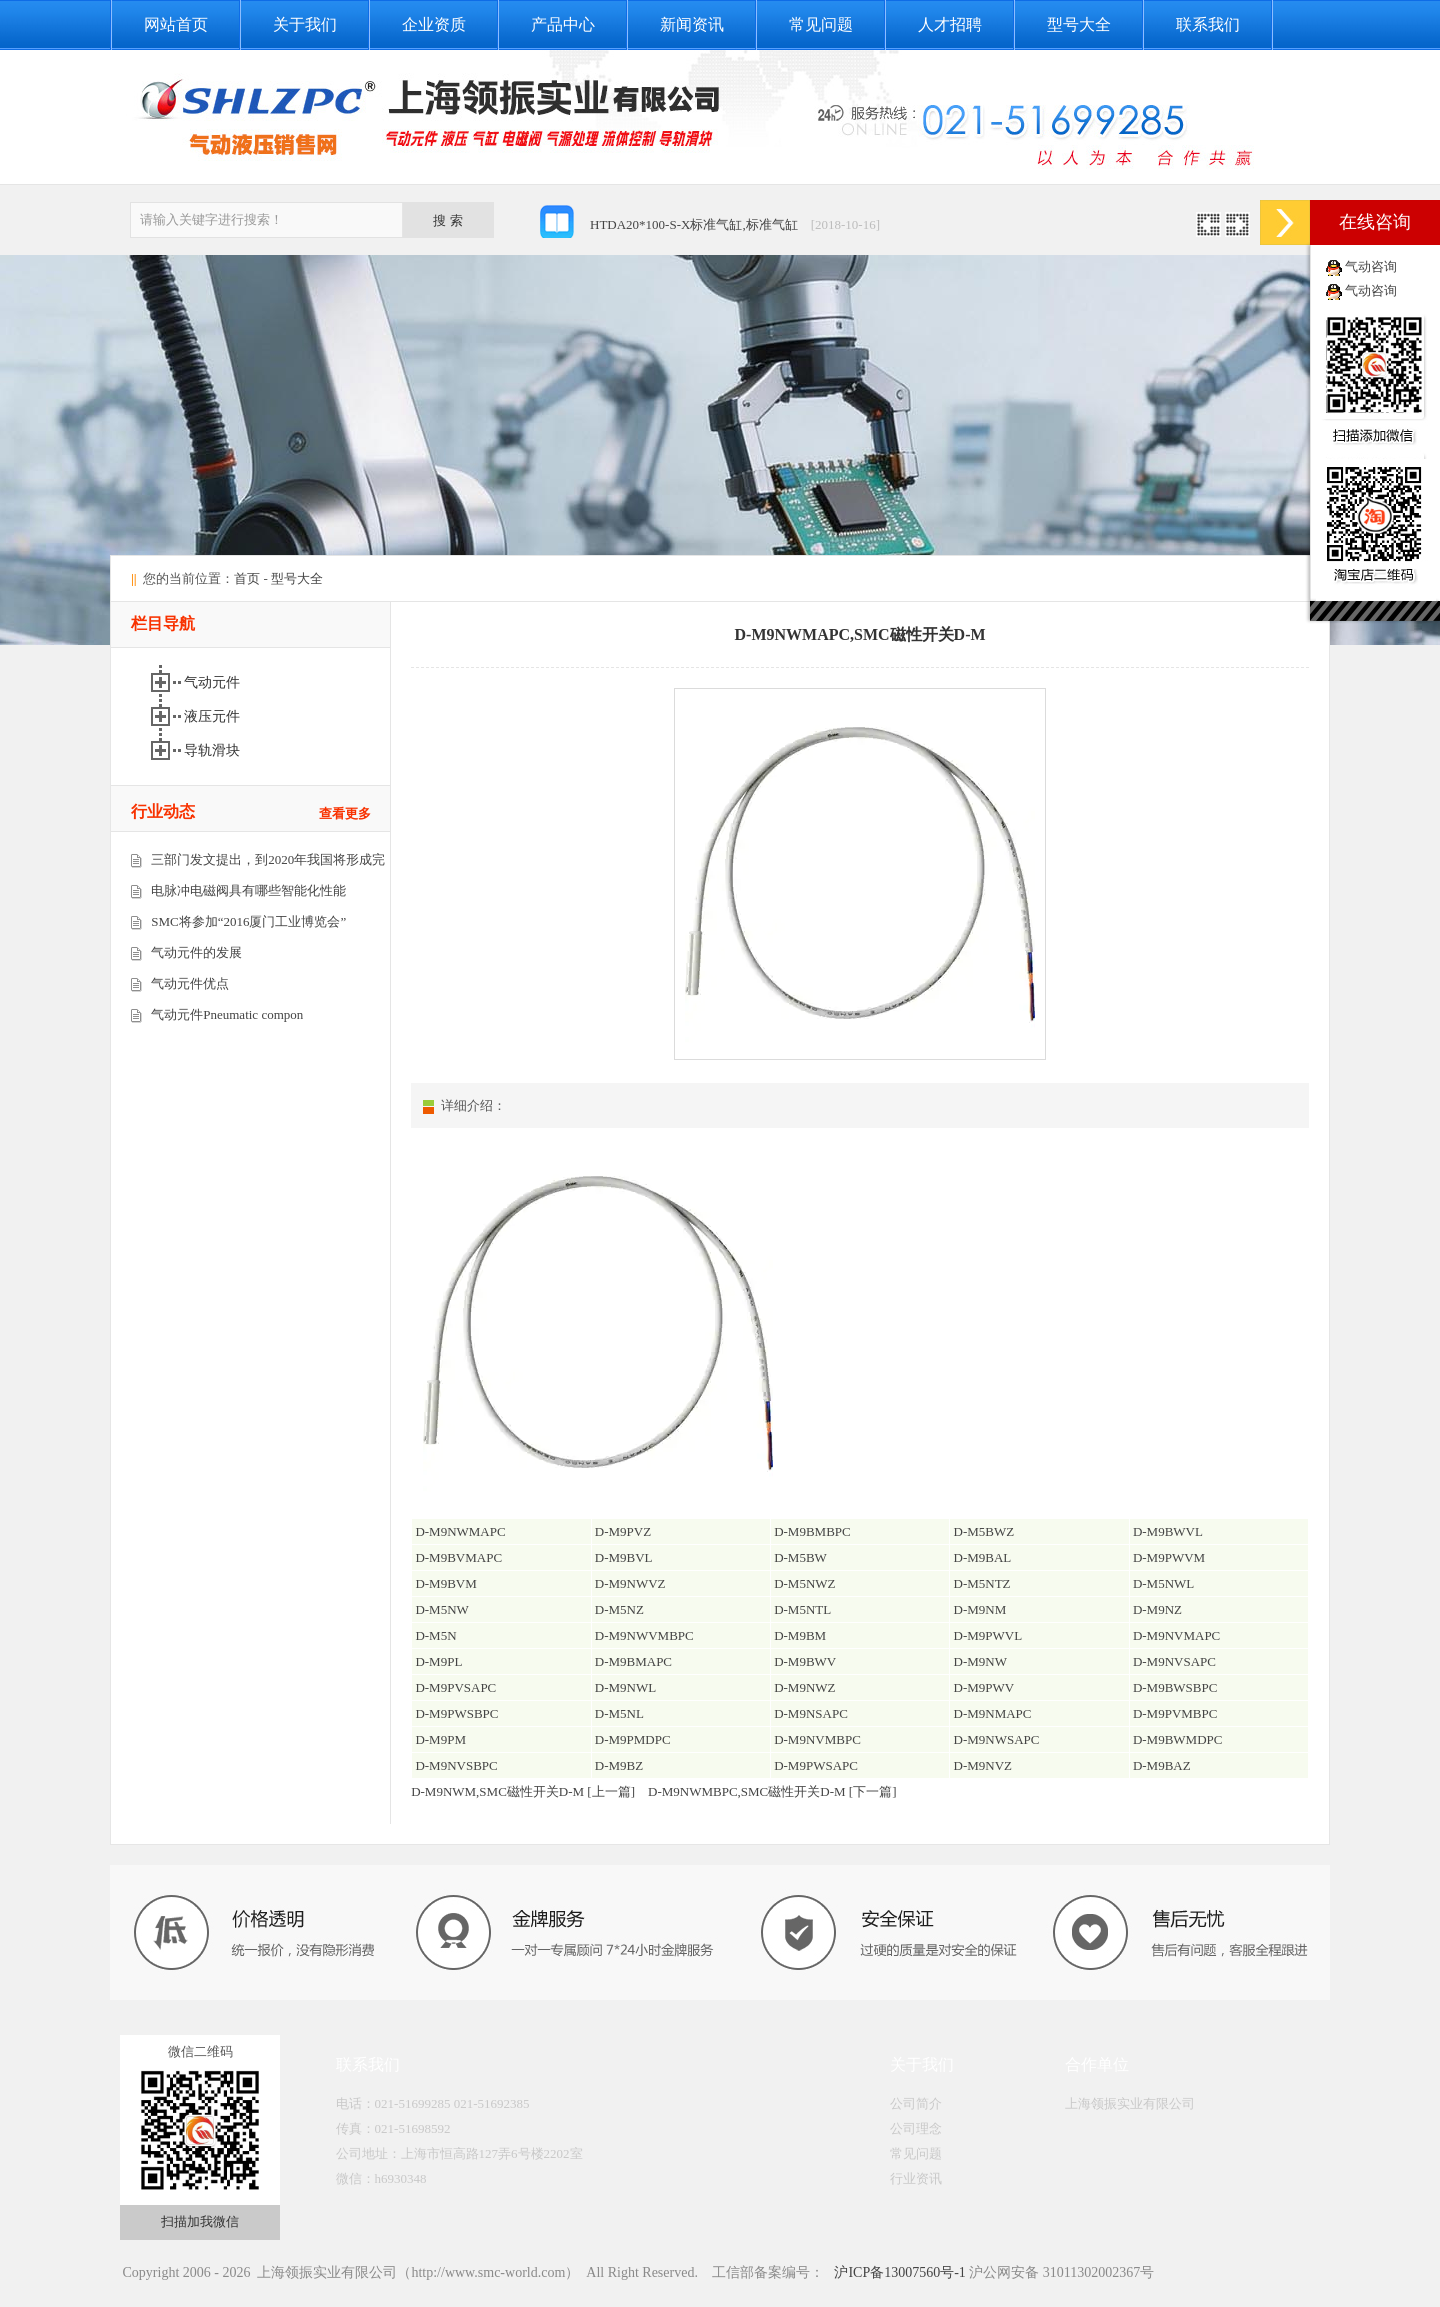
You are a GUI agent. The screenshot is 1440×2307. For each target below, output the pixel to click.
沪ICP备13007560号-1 (898, 2272)
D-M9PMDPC (633, 1739)
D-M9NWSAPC (997, 1739)
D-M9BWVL (1168, 1531)
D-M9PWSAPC (816, 1765)
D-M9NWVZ (630, 1583)
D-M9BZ (619, 1765)
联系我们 (1208, 24)
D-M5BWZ (984, 1531)
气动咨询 (1371, 266)
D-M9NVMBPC (817, 1739)
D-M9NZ (1157, 1609)
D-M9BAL (983, 1557)
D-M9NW (980, 1661)
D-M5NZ (619, 1609)
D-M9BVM (445, 1583)
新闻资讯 (692, 24)
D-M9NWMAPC (460, 1531)
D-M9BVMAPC (458, 1557)
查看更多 (345, 813)
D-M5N (435, 1635)
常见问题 (821, 24)
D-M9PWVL (988, 1635)
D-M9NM (980, 1609)
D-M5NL (619, 1713)
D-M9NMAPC (993, 1713)
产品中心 (563, 24)
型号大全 (1079, 24)
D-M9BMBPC (812, 1531)
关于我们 (305, 24)
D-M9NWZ (804, 1687)
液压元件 (214, 716)
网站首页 (176, 24)
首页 (247, 578)
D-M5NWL (1163, 1583)
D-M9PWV (984, 1687)
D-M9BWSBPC (1175, 1687)
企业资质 (434, 24)
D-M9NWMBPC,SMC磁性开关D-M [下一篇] (772, 1791)
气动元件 (214, 682)
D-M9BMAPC (633, 1661)
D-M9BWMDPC (1178, 1739)
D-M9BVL (624, 1557)
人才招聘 (950, 24)
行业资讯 (916, 2178)
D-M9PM (440, 1739)
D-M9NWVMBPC (644, 1635)
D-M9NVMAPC (1176, 1635)
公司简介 (916, 2103)
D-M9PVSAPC (455, 1687)
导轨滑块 (214, 750)
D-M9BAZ (1162, 1765)
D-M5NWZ (804, 1583)
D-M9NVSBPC (456, 1765)
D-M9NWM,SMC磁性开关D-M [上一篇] (523, 1791)
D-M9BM (800, 1635)
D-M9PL (438, 1661)
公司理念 (916, 2128)
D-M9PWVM (1169, 1557)
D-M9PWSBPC (456, 1713)
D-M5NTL (802, 1609)
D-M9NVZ (983, 1765)
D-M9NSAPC (811, 1713)
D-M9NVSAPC (1174, 1661)
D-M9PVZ (623, 1531)
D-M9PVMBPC (1175, 1713)
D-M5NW (441, 1609)
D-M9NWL (625, 1687)
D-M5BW (800, 1557)
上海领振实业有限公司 (1130, 2103)
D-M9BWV (805, 1661)
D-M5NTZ (982, 1583)
